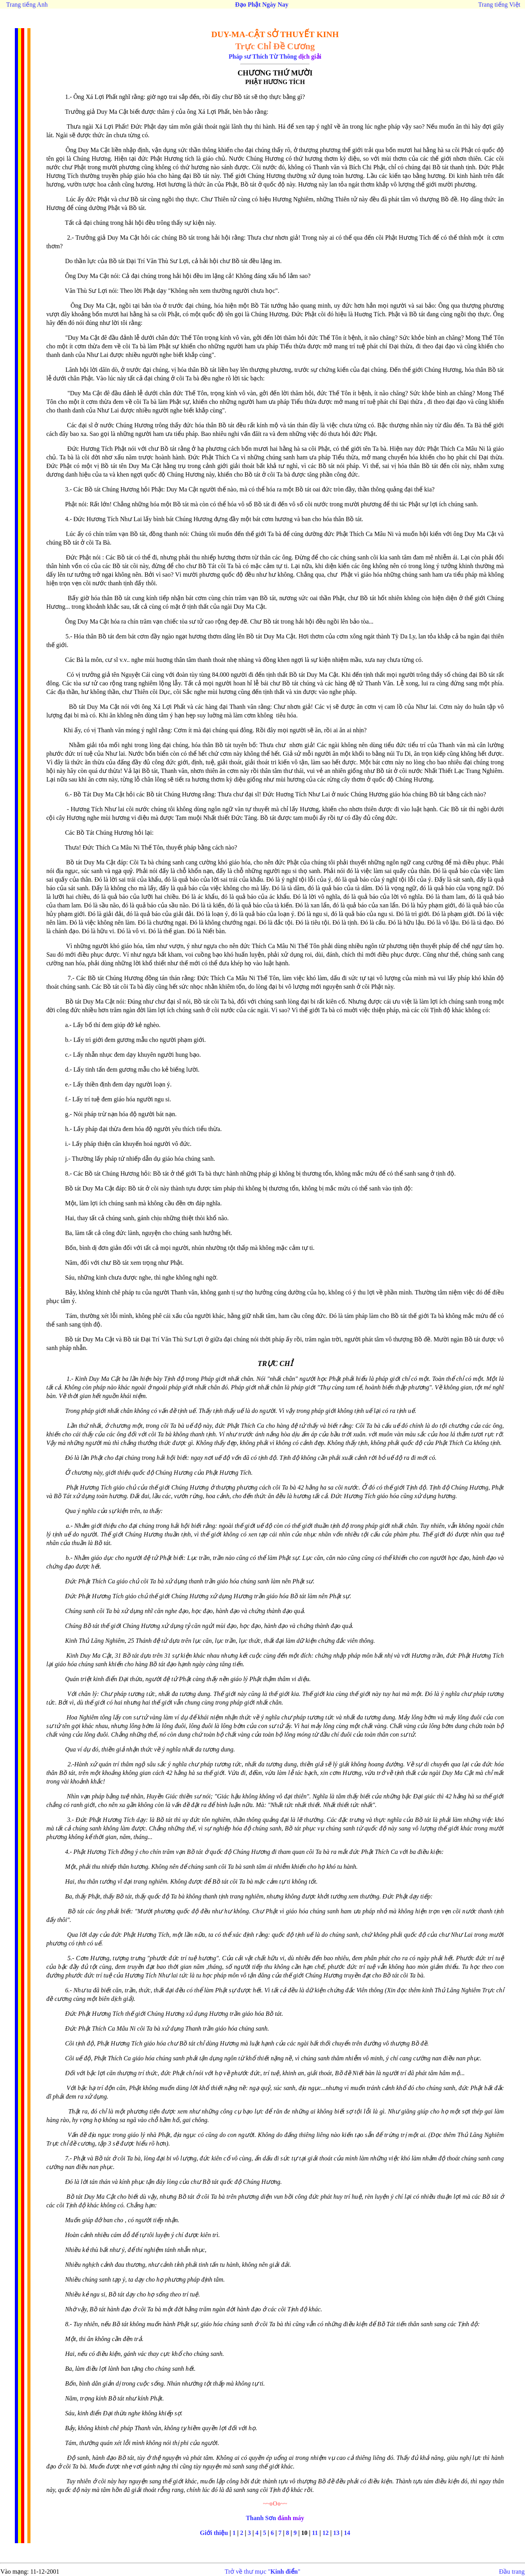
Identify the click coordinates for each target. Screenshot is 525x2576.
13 (336, 2532)
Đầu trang (512, 2571)
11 (315, 2532)
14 (347, 2532)
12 (326, 2532)
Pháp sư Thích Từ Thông (263, 56)
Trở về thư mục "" (263, 2571)
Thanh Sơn (261, 2518)
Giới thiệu (214, 2532)
